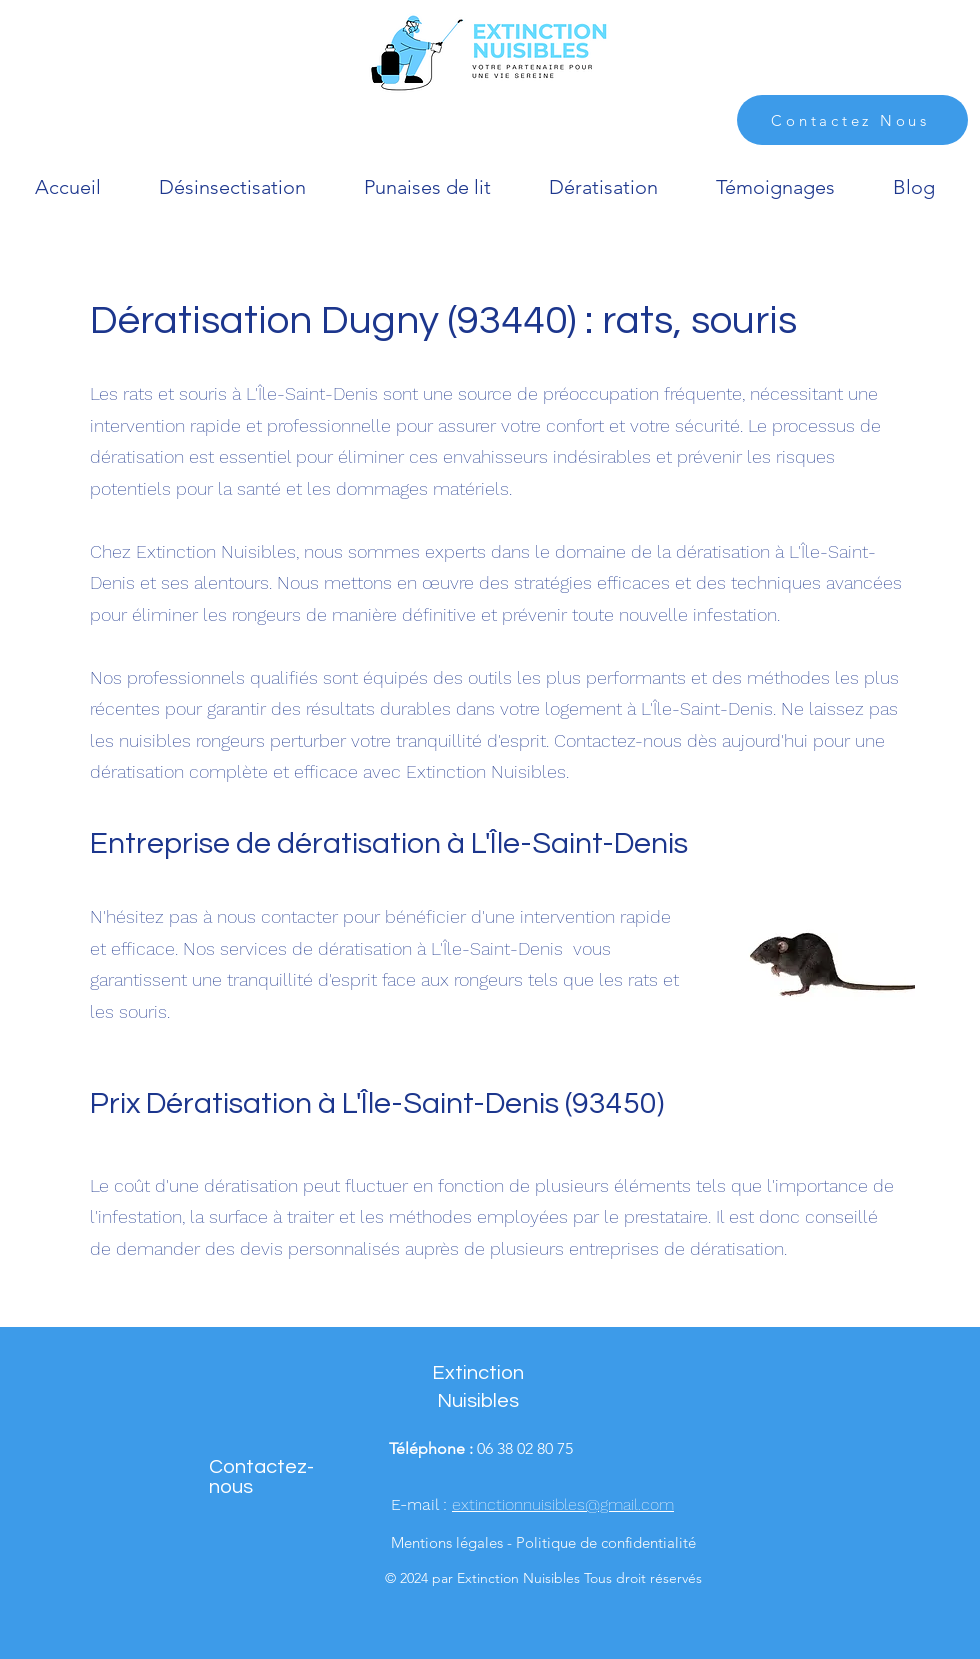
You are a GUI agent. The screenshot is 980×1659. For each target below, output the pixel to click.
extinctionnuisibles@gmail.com (563, 1504)
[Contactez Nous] (852, 120)
